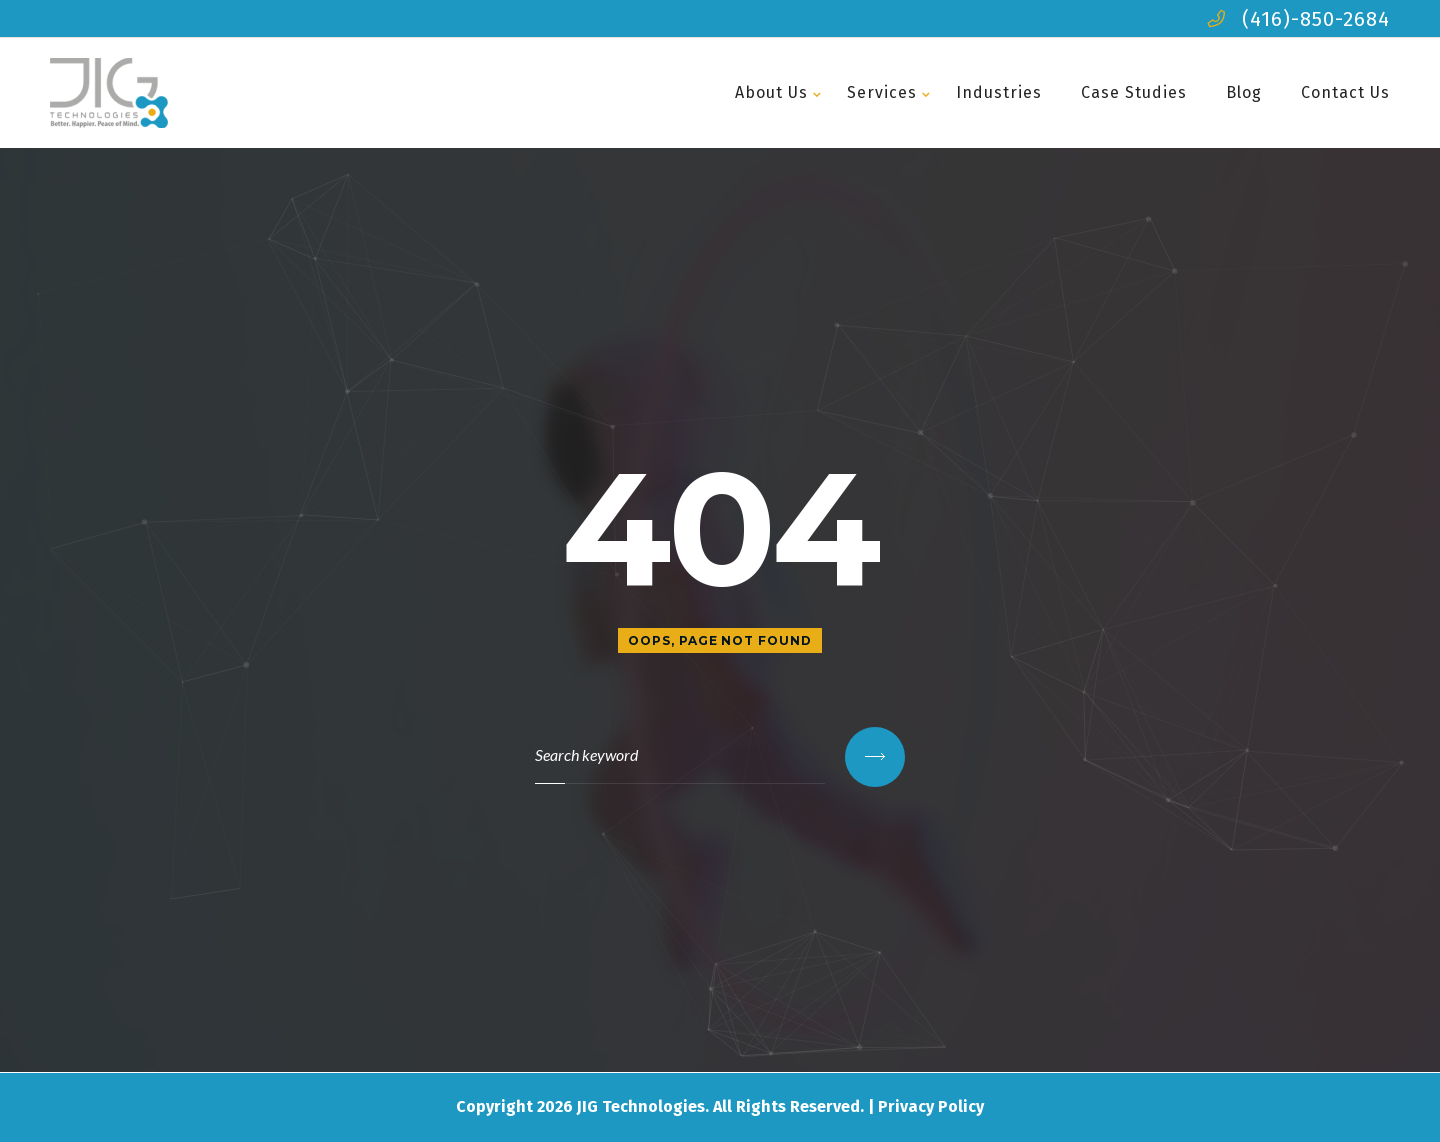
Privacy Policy (931, 1106)
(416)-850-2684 (1316, 19)
